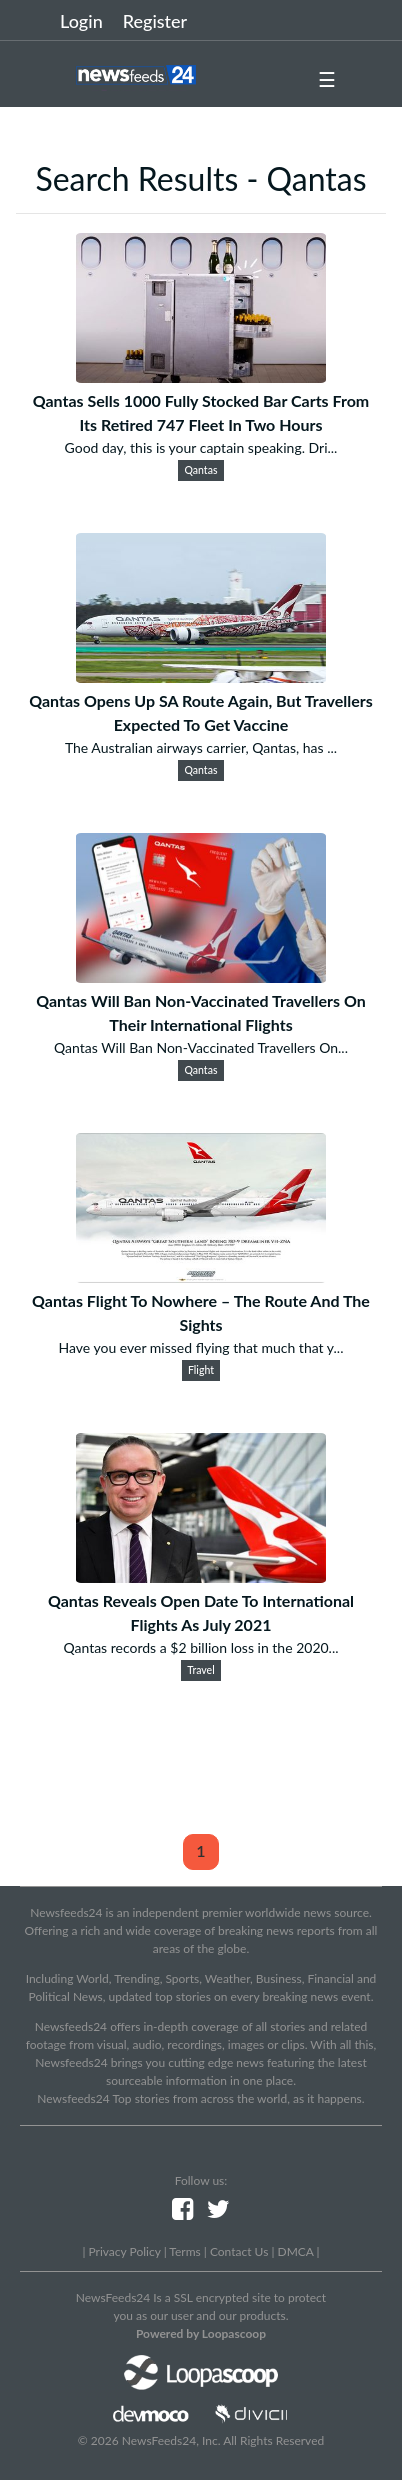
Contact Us (239, 2251)
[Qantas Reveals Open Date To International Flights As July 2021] (201, 1576)
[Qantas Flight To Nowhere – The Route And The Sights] (201, 1276)
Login (81, 21)
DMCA (296, 2251)
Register (155, 21)
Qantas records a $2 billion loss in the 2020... (200, 1647)
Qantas (201, 470)
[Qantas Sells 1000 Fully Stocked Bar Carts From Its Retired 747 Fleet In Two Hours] (201, 376)
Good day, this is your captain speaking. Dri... (201, 447)
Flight (201, 1370)
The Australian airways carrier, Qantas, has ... (201, 747)
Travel (200, 1670)
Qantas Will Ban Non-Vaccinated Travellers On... (201, 1047)
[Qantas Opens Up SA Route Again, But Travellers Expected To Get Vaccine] (201, 676)
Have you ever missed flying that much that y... (201, 1347)
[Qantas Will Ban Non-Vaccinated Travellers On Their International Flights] (201, 976)
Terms (184, 2251)
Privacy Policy (124, 2251)
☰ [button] (327, 79)
